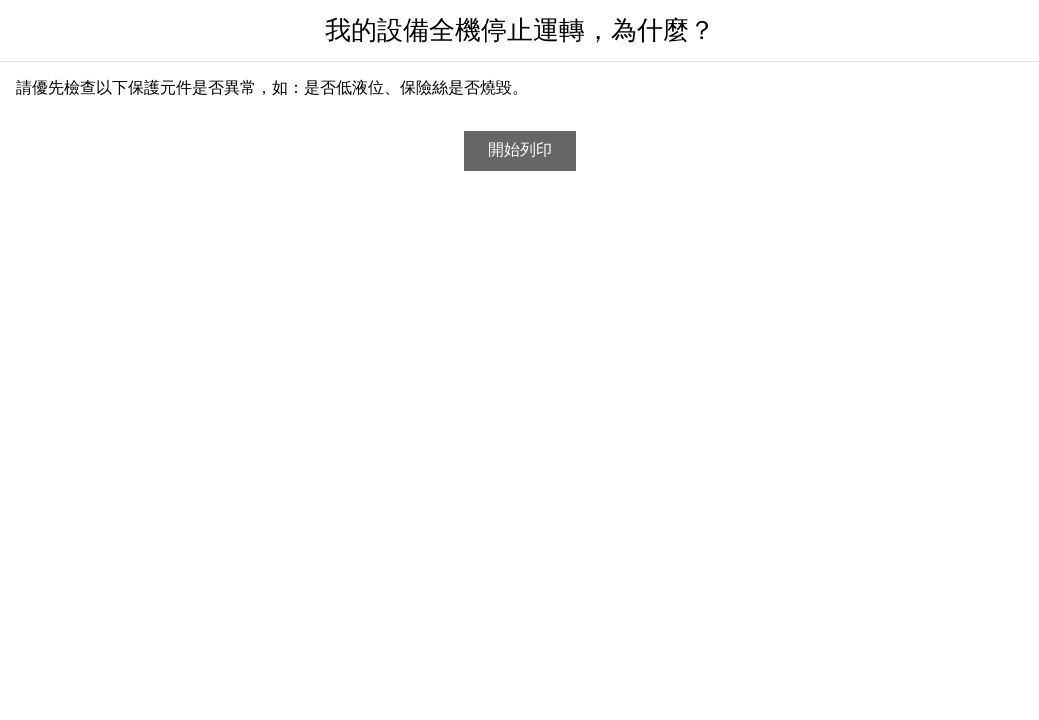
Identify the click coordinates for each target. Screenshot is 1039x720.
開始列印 (520, 149)
